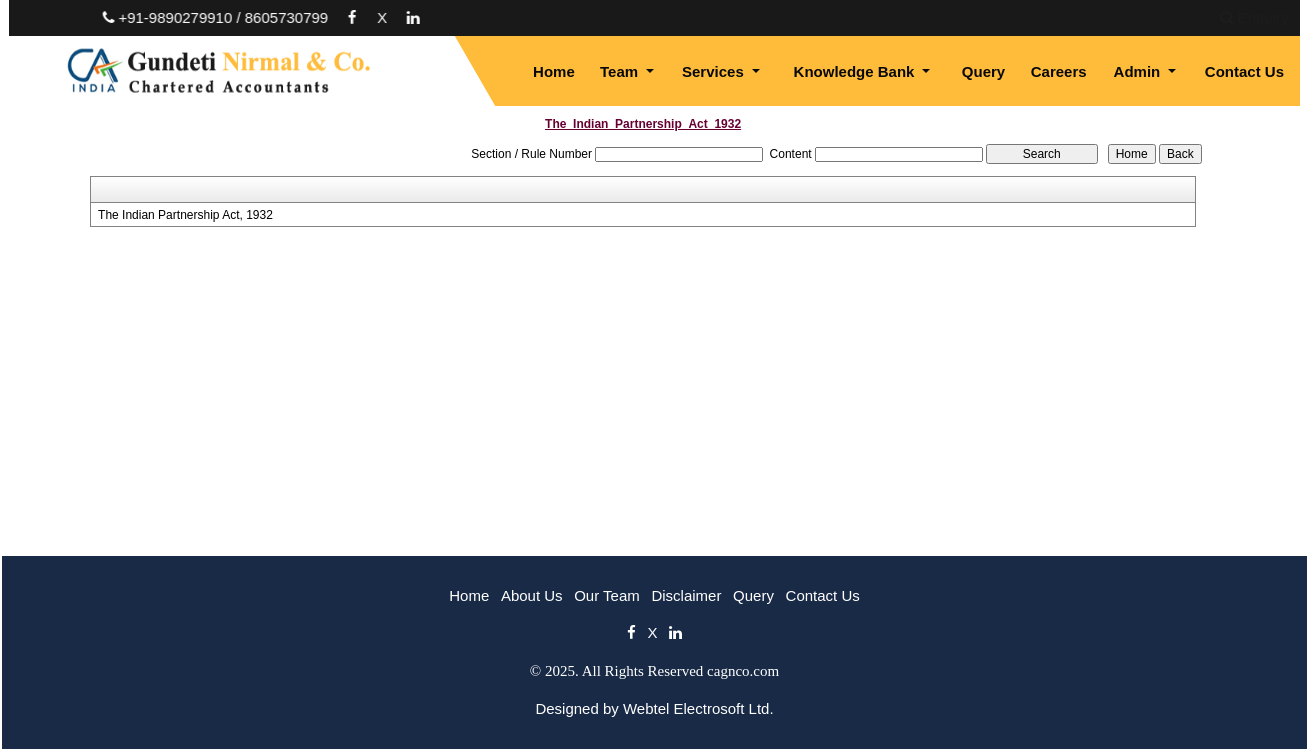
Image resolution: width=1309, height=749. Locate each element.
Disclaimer (686, 595)
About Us (532, 595)
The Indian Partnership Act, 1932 (185, 215)
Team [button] (621, 71)
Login (1189, 17)
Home (554, 71)
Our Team (607, 595)
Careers (1059, 71)
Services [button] (715, 71)
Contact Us (1244, 71)
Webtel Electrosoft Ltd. (698, 708)
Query (983, 71)
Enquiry (1111, 17)
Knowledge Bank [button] (856, 71)
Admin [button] (1139, 71)
